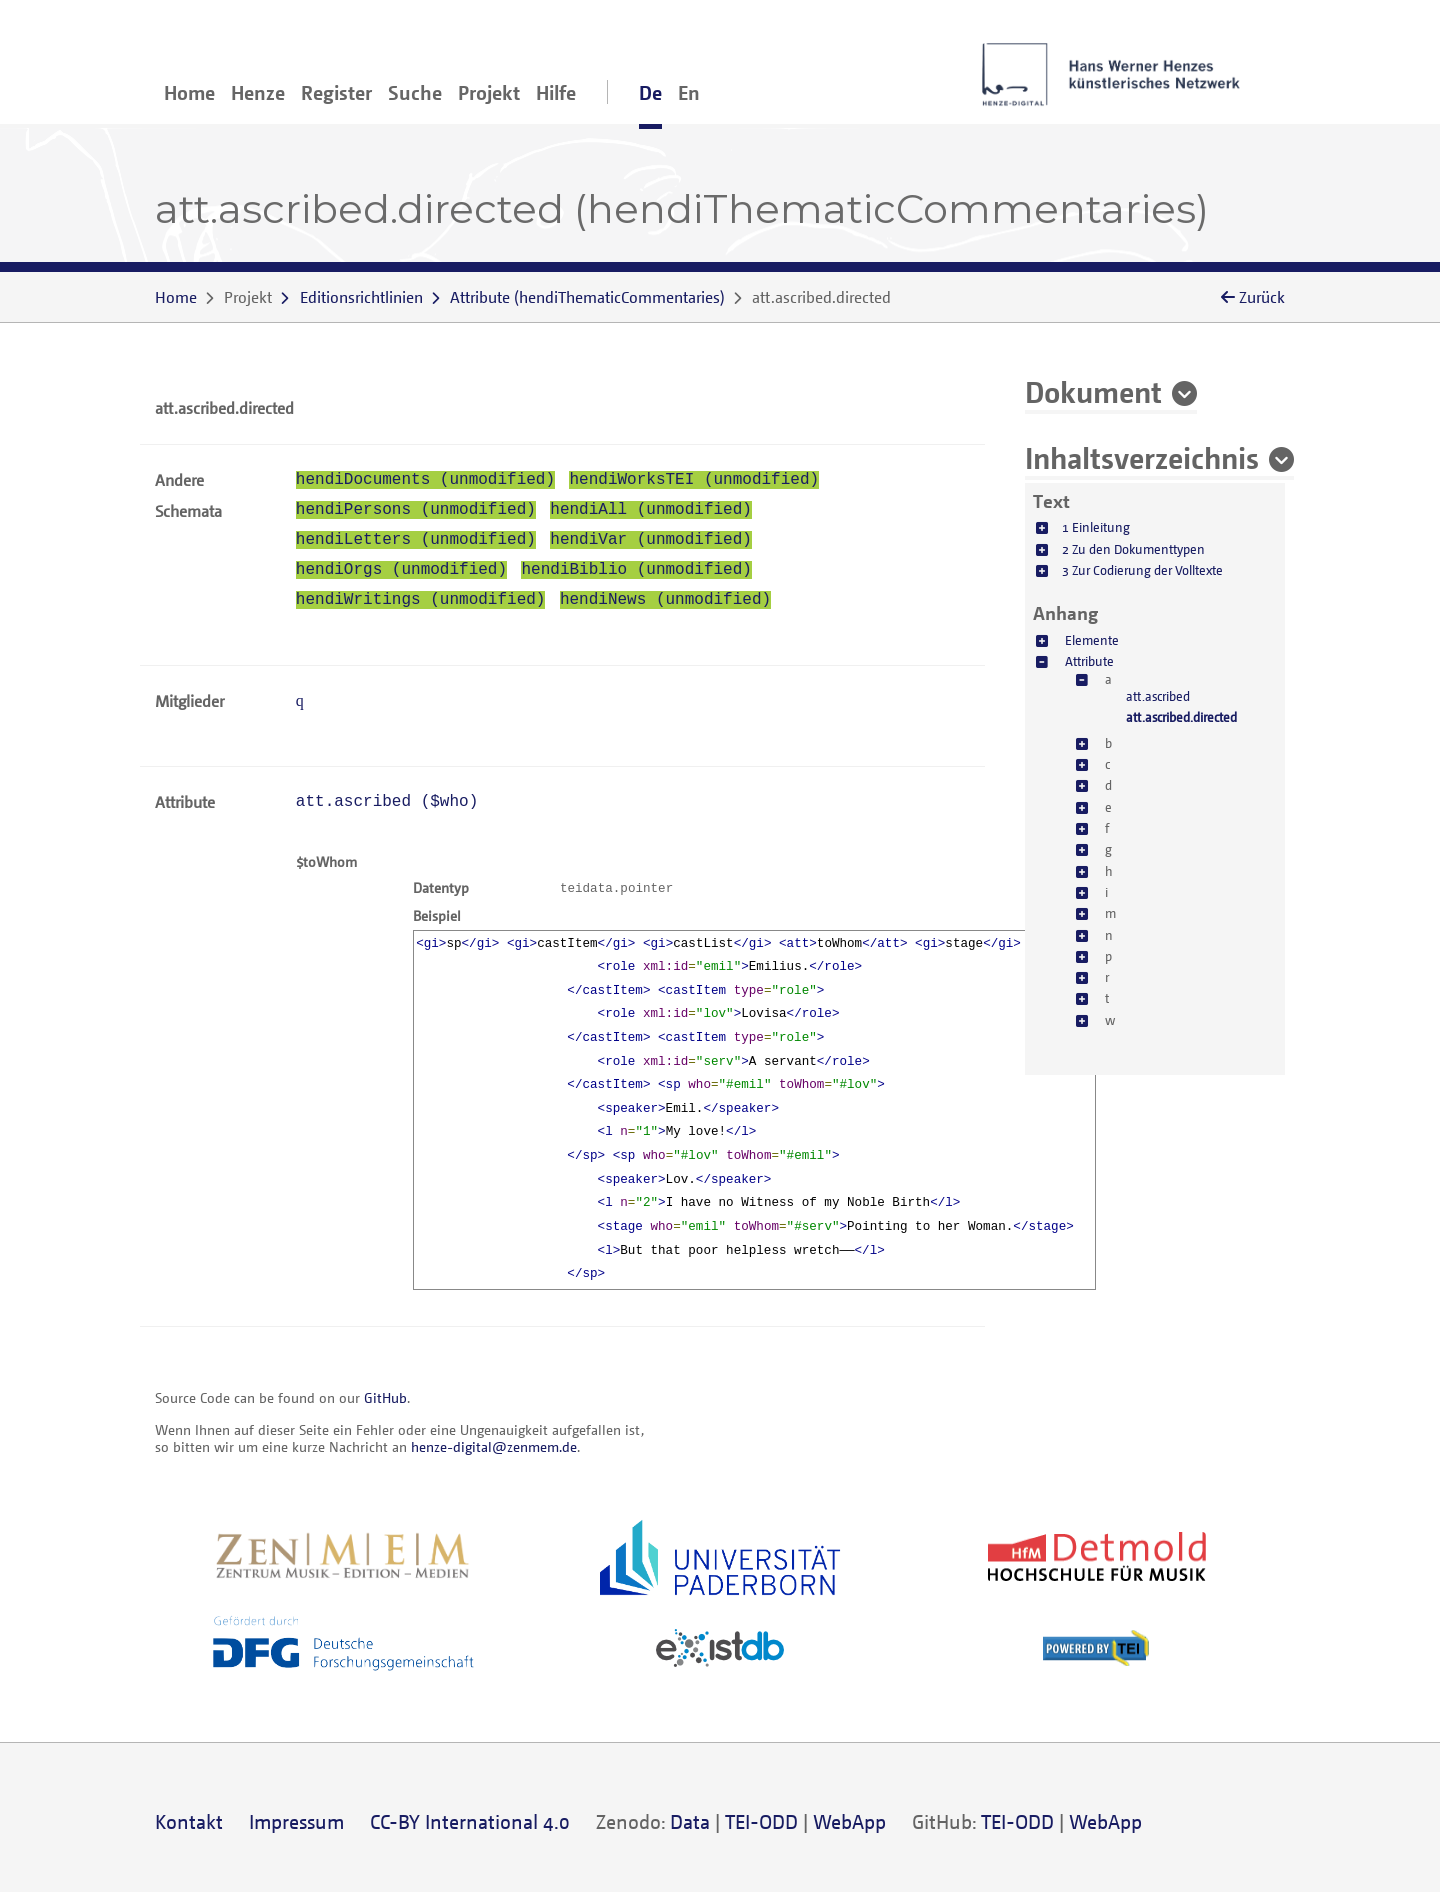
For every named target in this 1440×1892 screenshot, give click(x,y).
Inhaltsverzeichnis (1142, 457)
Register (336, 92)
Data (690, 1821)
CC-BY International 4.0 (470, 1821)
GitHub (385, 1397)
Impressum (296, 1821)
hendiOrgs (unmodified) (401, 570)
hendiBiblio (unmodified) (636, 570)
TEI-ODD (761, 1821)
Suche (415, 92)
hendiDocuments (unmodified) (425, 480)
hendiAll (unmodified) (651, 510)
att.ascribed (1158, 696)
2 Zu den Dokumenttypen (1133, 549)
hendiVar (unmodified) (651, 540)
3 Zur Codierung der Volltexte (1142, 570)
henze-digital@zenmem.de (494, 1446)
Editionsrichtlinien (361, 297)
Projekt (489, 92)
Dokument (1093, 391)
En (689, 92)
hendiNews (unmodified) (665, 600)
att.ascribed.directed (1181, 717)
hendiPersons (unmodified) (416, 510)
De (650, 92)
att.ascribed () (387, 802)
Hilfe (556, 92)
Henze (258, 92)
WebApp (849, 1821)
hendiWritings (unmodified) (421, 600)
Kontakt (189, 1821)
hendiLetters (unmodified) (416, 540)
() (587, 297)
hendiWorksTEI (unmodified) (694, 480)
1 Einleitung (1096, 527)
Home (189, 92)
